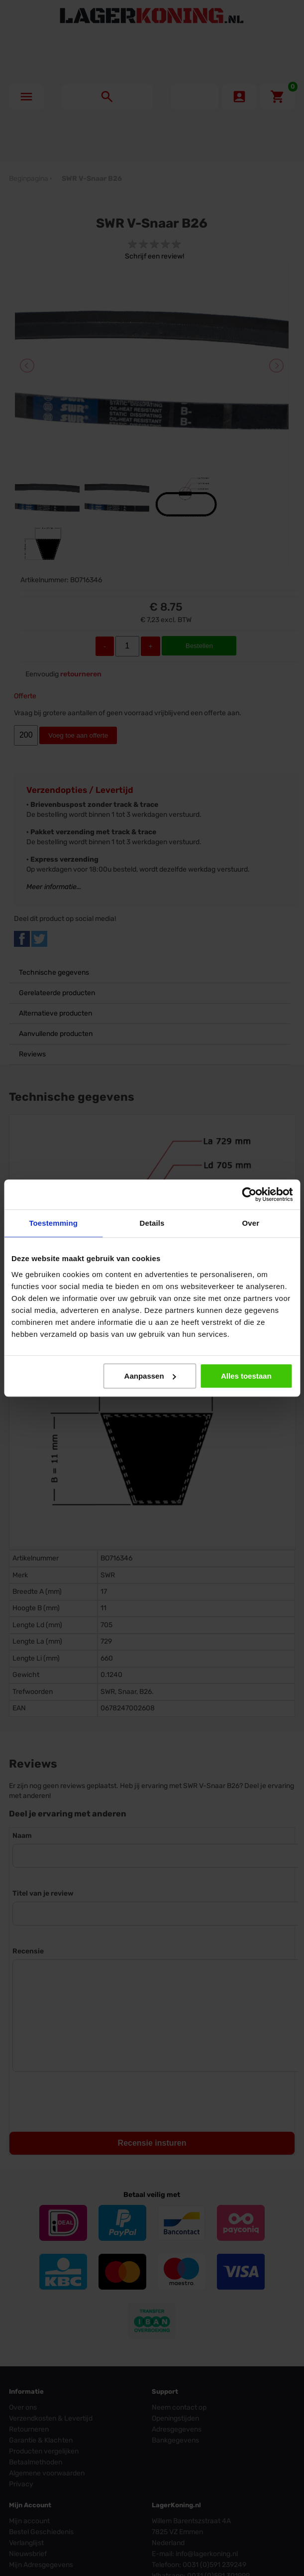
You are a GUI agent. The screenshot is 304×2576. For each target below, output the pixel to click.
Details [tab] (152, 1223)
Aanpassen (150, 1376)
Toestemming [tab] (53, 1223)
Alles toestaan (246, 1376)
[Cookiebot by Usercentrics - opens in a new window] (249, 1194)
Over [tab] (251, 1223)
